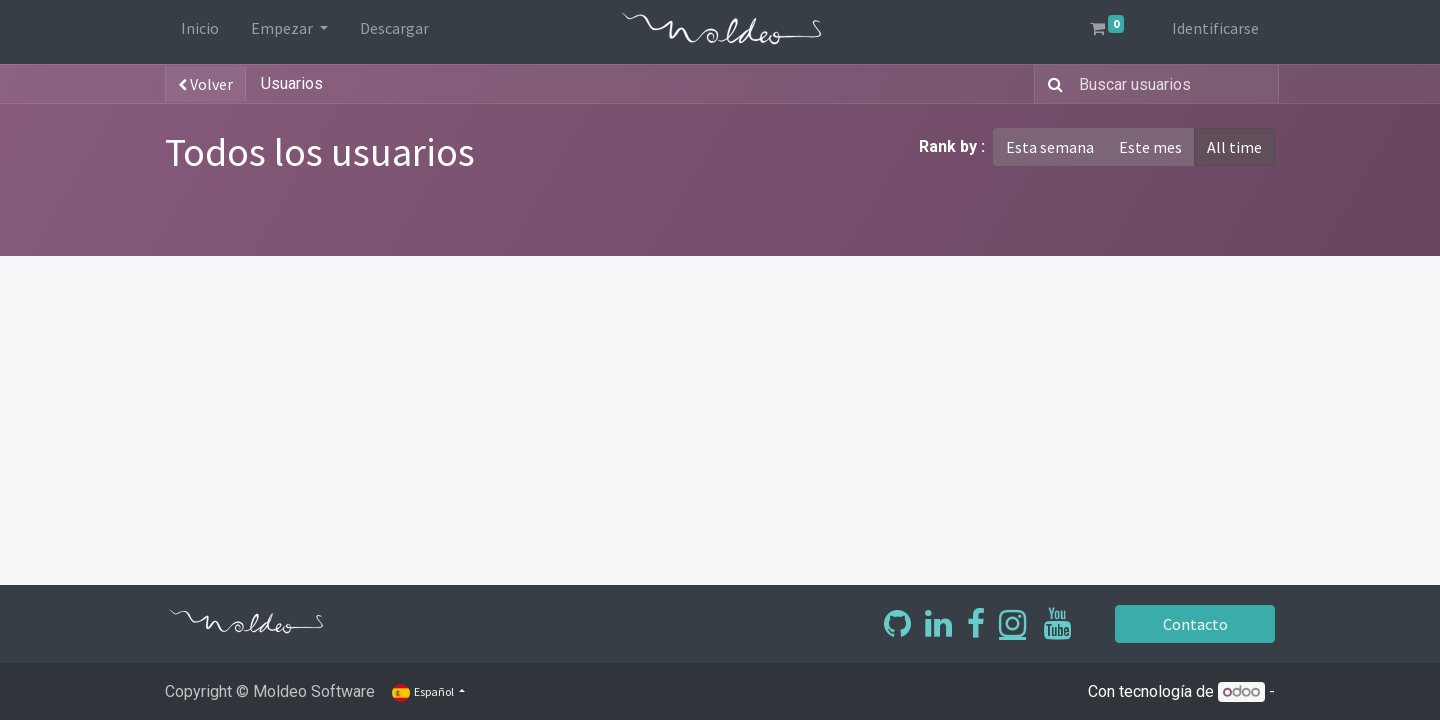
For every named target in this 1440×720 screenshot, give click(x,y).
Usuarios (292, 83)
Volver (205, 84)
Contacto (1195, 624)
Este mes (1150, 147)
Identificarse (1215, 28)
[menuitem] (200, 32)
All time (1234, 147)
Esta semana (1050, 147)
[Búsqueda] (1051, 84)
